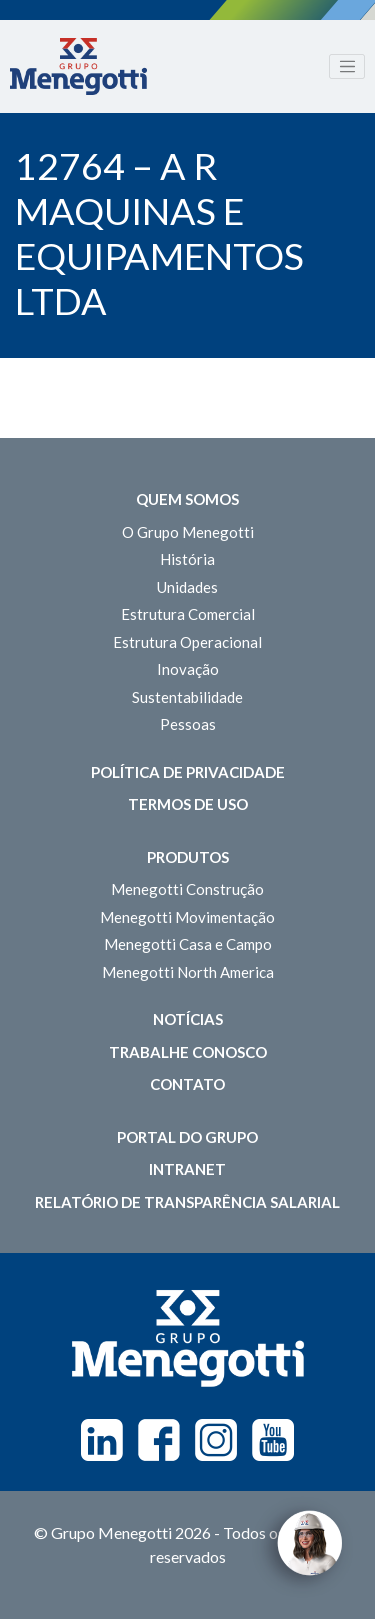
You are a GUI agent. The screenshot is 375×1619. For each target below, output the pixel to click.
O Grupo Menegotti (188, 532)
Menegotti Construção (187, 889)
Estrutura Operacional (187, 642)
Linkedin (102, 1440)
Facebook (159, 1440)
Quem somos (187, 499)
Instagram (216, 1440)
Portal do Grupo (187, 1137)
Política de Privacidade (188, 772)
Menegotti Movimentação (187, 917)
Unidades (187, 587)
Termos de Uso (188, 804)
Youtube (273, 1440)
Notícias (188, 1019)
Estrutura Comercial (188, 614)
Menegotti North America (188, 972)
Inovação (188, 669)
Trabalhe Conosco (188, 1052)
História (187, 559)
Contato (187, 1084)
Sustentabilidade (187, 697)
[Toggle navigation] (347, 67)
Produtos (188, 857)
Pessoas (188, 724)
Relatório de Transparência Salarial (187, 1202)
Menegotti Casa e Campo (188, 944)
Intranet (187, 1169)
